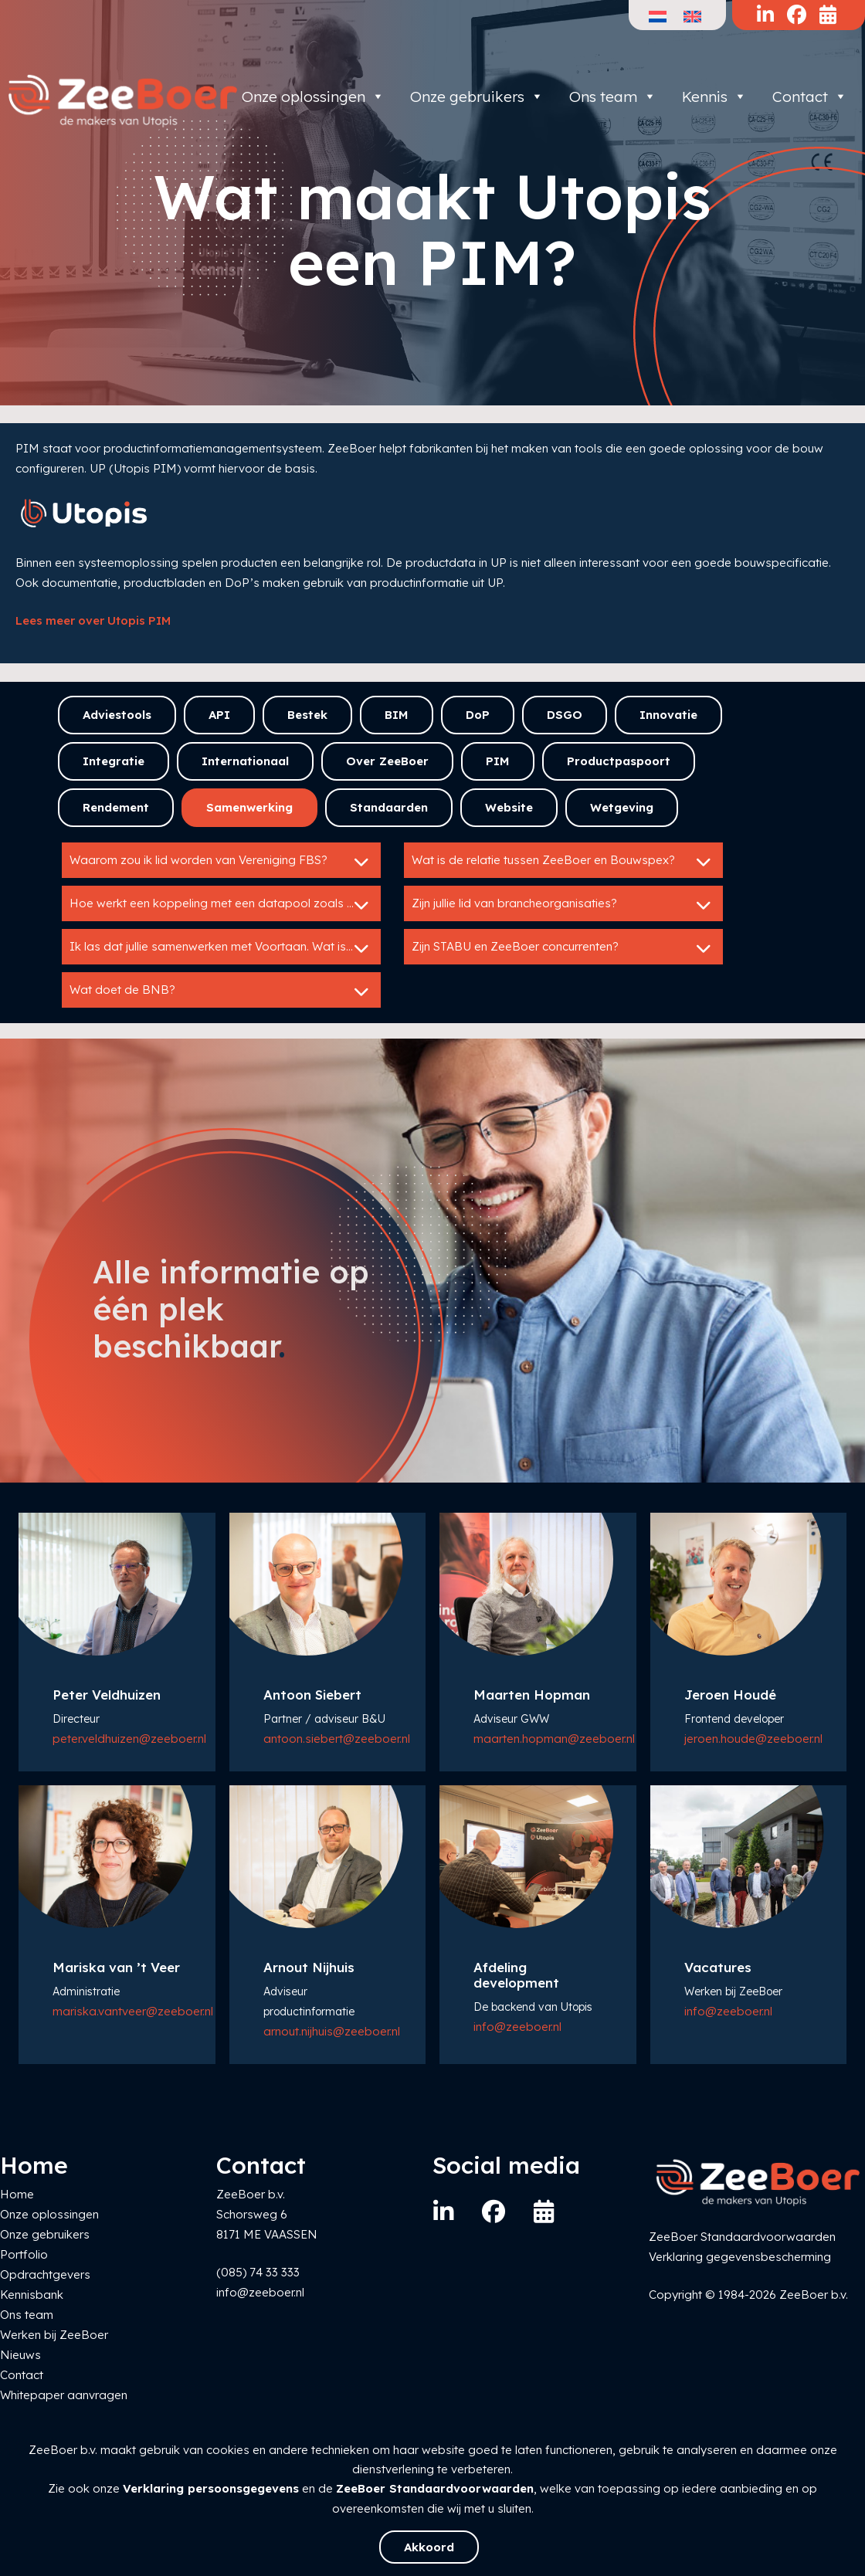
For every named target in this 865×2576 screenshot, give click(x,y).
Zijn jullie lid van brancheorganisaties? (563, 905)
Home (17, 2194)
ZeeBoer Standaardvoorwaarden (435, 2488)
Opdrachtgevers (45, 2274)
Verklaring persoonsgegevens (211, 2488)
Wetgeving (621, 807)
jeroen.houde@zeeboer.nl (753, 1738)
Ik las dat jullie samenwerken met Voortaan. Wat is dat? (222, 948)
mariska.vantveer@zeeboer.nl (133, 2011)
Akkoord (429, 2547)
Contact (809, 96)
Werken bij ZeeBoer (54, 2334)
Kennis (714, 96)
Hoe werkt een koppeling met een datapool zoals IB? (221, 905)
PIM (498, 761)
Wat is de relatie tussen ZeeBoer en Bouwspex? (563, 861)
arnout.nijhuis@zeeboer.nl (331, 2031)
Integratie (113, 761)
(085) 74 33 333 (258, 2272)
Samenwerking (249, 807)
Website (509, 807)
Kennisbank (31, 2294)
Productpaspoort (618, 761)
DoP (478, 714)
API (219, 714)
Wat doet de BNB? (221, 991)
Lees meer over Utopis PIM (93, 620)
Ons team (612, 96)
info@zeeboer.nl (517, 2026)
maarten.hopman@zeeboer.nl (554, 1738)
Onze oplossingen (313, 96)
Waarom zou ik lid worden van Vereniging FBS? (221, 861)
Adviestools (117, 714)
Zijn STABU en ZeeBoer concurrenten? (563, 948)
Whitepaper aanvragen (63, 2395)
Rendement (116, 807)
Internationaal (245, 761)
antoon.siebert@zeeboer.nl (336, 1738)
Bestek (307, 714)
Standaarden (389, 807)
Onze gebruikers (477, 96)
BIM (397, 714)
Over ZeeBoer (387, 761)
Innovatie (668, 714)
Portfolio (24, 2254)
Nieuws (20, 2354)
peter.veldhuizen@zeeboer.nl (129, 1738)
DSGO (564, 714)
